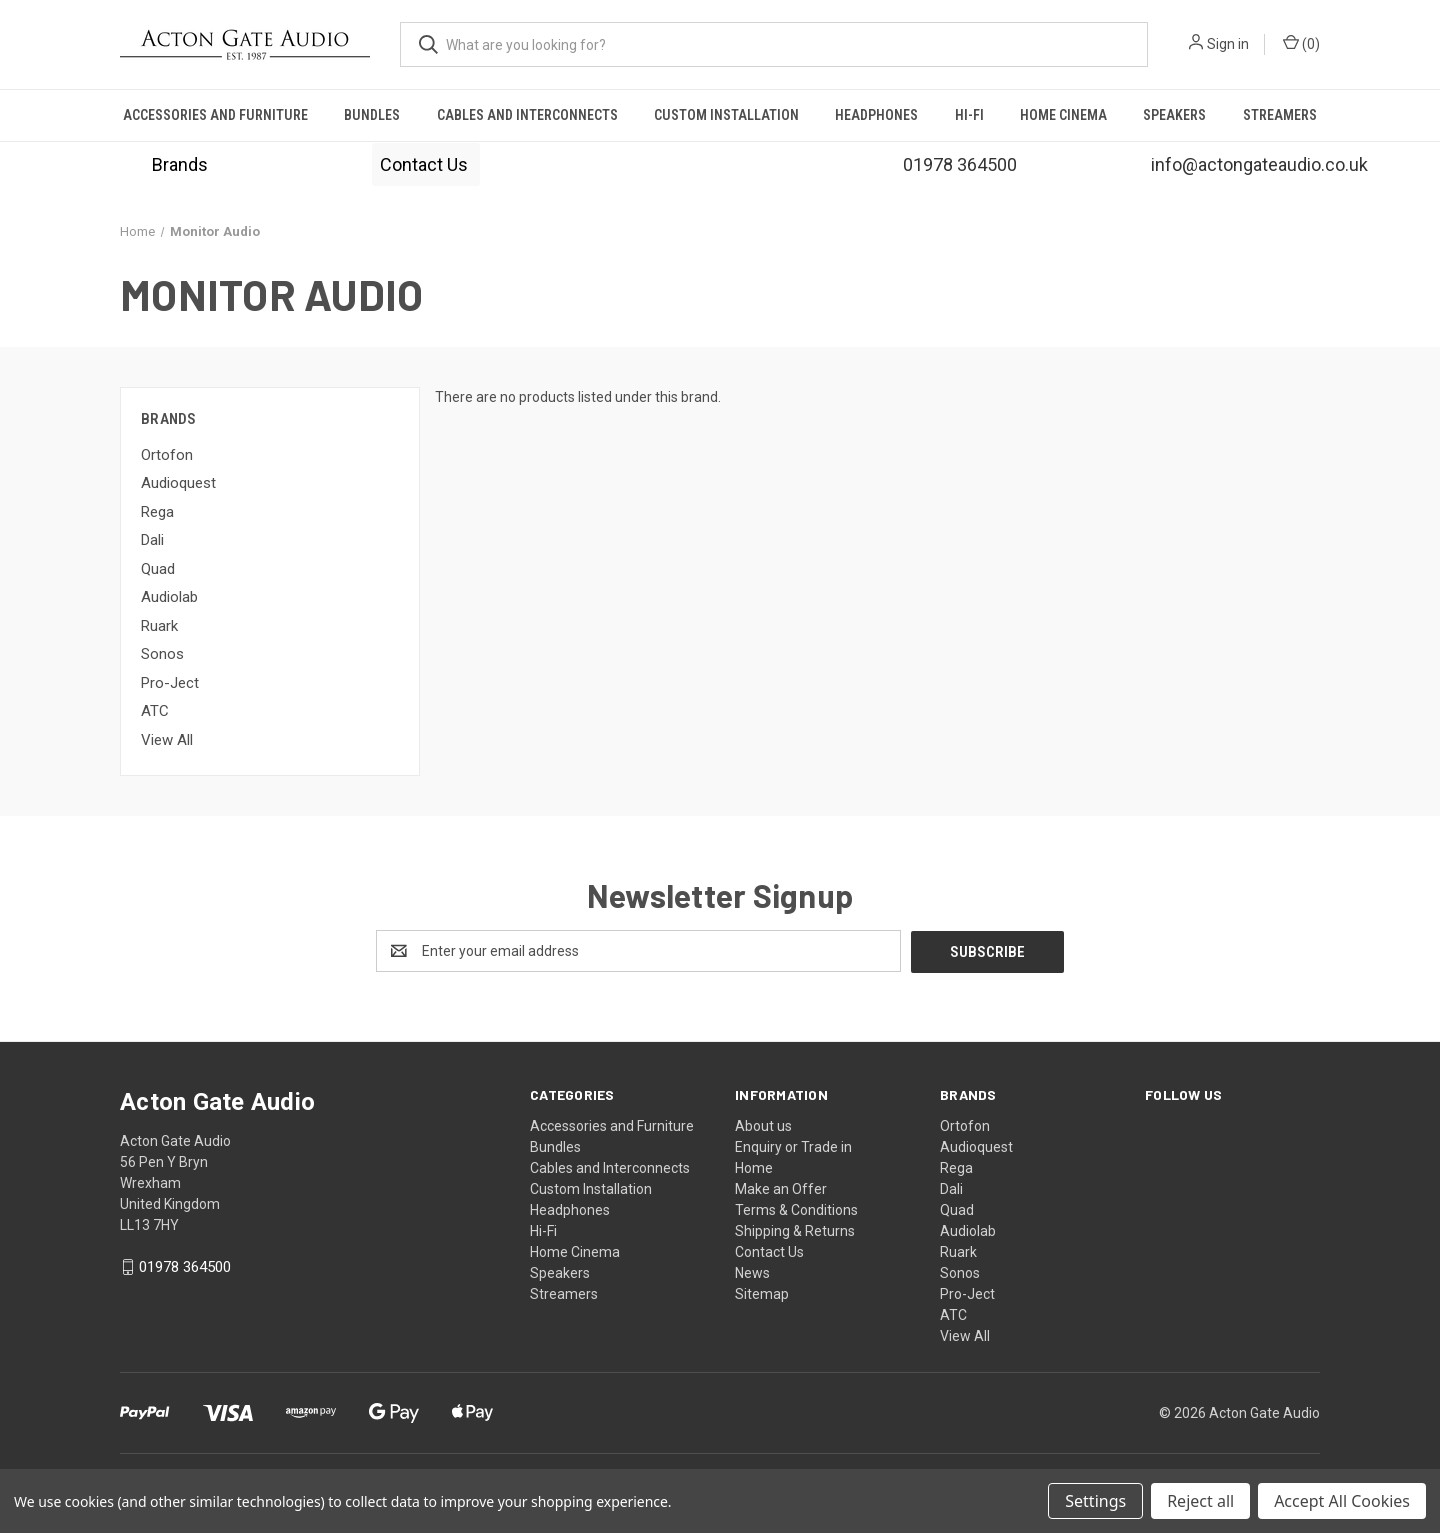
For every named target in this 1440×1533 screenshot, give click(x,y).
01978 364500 (185, 1267)
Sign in (1228, 44)
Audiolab (169, 597)
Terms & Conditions (796, 1209)
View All (167, 740)
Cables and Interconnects (527, 115)
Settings (1095, 1501)
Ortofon (167, 455)
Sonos (162, 654)
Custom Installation (726, 115)
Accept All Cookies (1342, 1501)
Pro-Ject (170, 683)
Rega (157, 512)
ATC (155, 711)
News (752, 1272)
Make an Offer (781, 1188)
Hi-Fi (969, 115)
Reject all (1200, 1501)
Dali (152, 540)
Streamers (1280, 115)
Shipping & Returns (795, 1230)
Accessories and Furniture (215, 115)
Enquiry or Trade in (793, 1146)
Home (754, 1167)
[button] (180, 164)
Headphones (876, 115)
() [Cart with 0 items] (1301, 43)
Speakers (1174, 115)
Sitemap (762, 1293)
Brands (180, 164)
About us (763, 1125)
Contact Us (426, 164)
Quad (158, 569)
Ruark (159, 626)
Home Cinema (1063, 115)
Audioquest (178, 483)
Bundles (372, 115)
